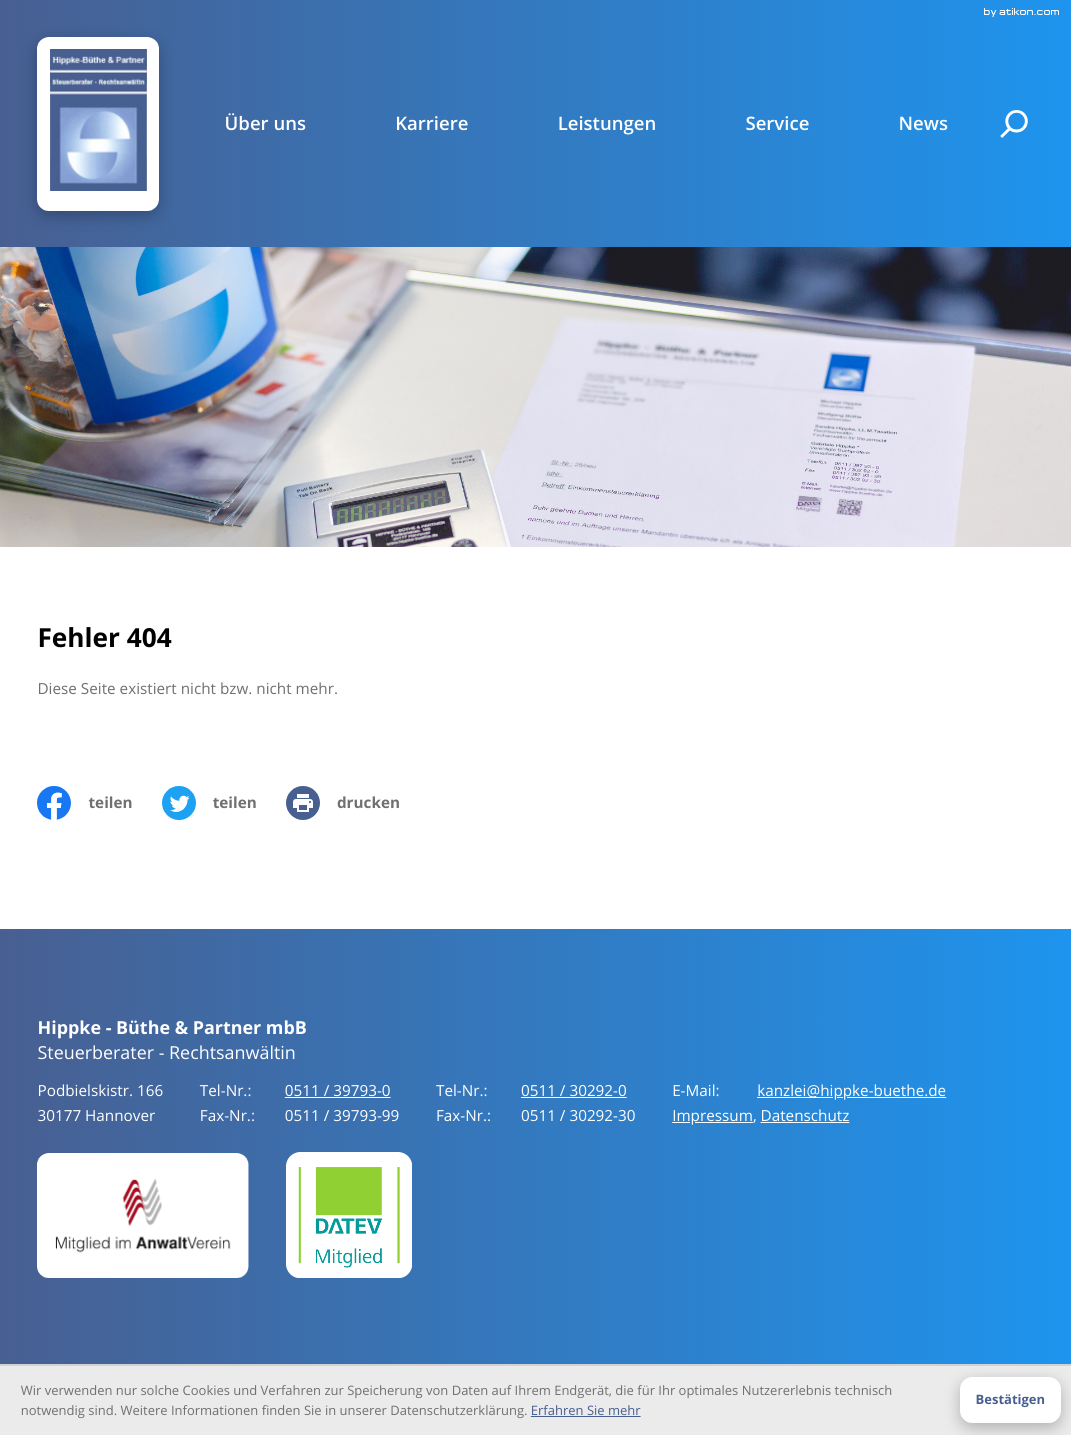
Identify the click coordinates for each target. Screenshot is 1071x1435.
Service (777, 124)
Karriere (431, 124)
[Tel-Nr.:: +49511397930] (338, 1093)
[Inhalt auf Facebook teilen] (99, 805)
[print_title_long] (357, 805)
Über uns (265, 124)
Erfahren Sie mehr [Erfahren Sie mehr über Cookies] (586, 1410)
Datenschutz (805, 1117)
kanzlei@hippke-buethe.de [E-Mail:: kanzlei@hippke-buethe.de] (851, 1093)
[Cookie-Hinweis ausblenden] (1010, 1400)
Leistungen (607, 124)
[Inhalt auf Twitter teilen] (224, 805)
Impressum (712, 1117)
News (923, 124)
